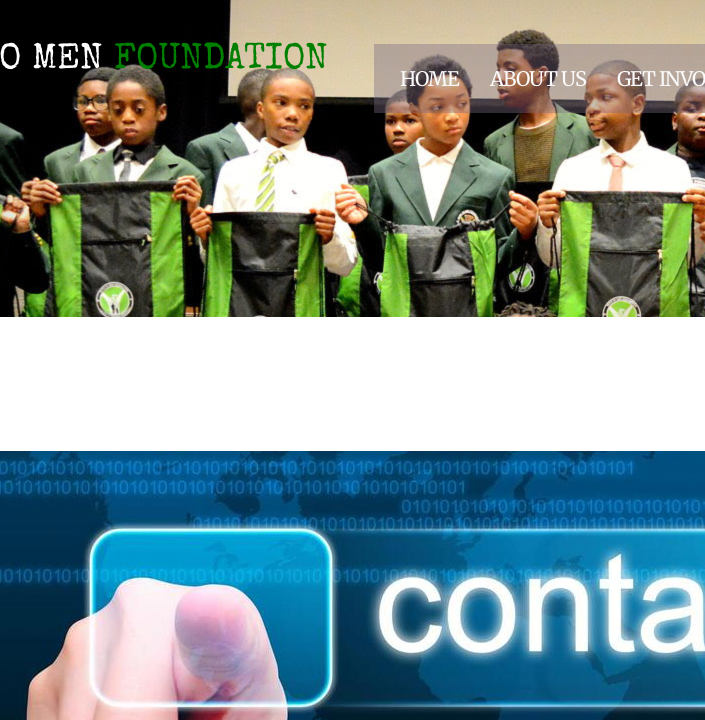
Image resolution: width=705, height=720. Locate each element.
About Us (538, 78)
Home (429, 78)
